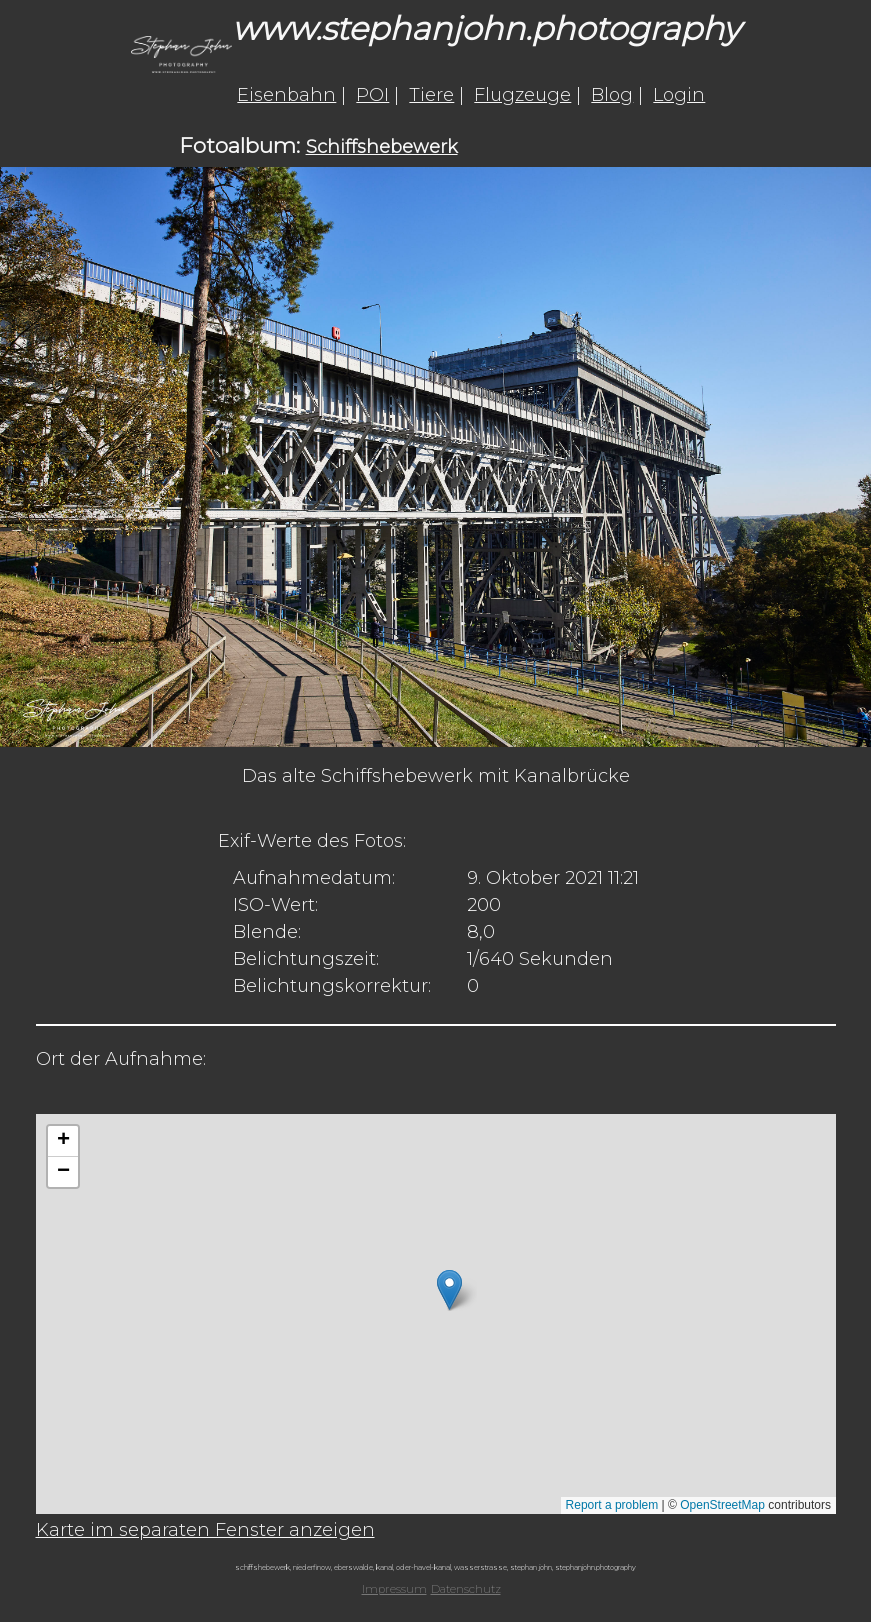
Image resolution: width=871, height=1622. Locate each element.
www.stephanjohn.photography (486, 28)
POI (372, 95)
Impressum (394, 1589)
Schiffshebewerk (382, 147)
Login (679, 95)
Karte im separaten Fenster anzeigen (205, 1530)
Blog (612, 95)
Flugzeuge (522, 95)
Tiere (431, 95)
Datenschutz (466, 1589)
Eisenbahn (286, 95)
